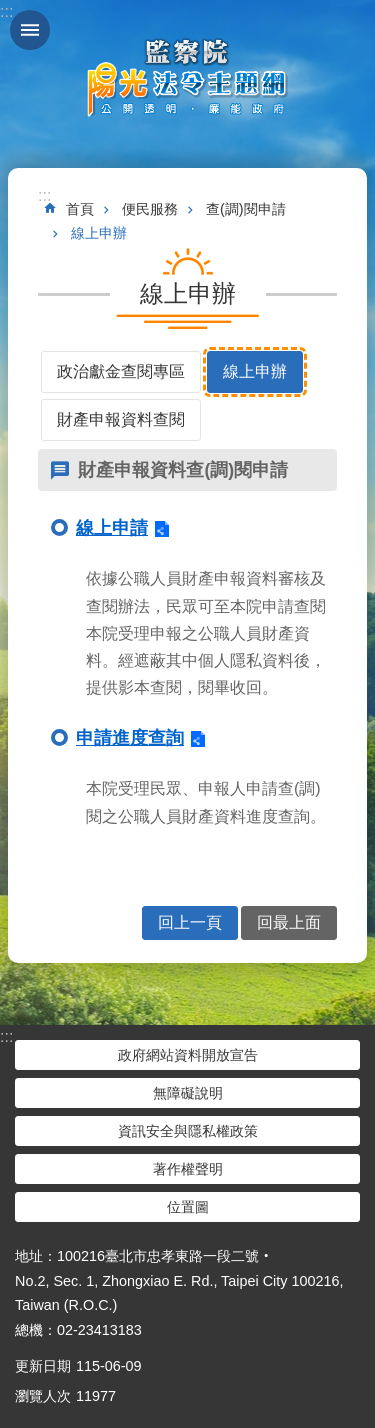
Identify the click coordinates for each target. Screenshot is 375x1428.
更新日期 (43, 1366)
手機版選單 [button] (30, 30)
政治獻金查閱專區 (121, 371)
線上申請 (112, 528)
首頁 (80, 209)
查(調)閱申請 (246, 209)
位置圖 (188, 1207)
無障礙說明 (188, 1093)
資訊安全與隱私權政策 (188, 1131)
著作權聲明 (188, 1169)
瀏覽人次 (43, 1396)
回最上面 (289, 922)
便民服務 (150, 209)
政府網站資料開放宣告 (188, 1055)
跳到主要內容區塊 (10, 10)
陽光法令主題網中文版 (188, 77)
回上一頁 (190, 922)
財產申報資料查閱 (121, 419)
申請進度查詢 (130, 738)
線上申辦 (99, 233)
